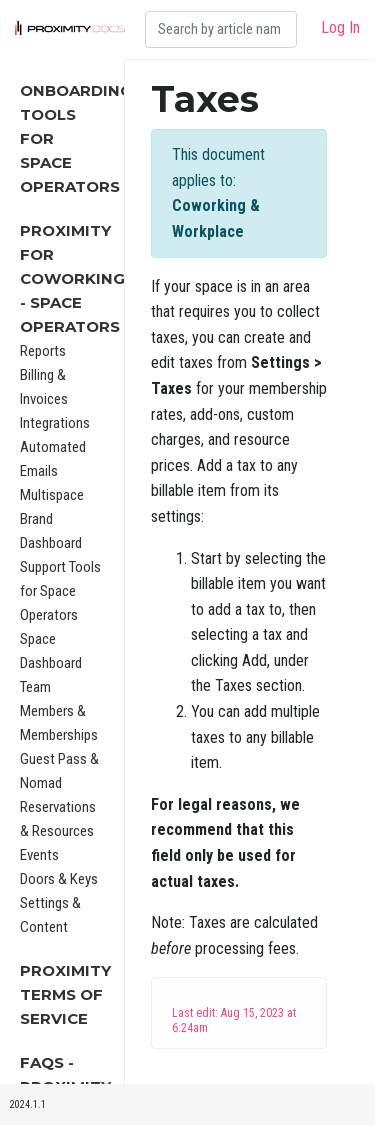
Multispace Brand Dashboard (52, 519)
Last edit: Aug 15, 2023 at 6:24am (234, 1020)
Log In (340, 27)
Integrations (55, 423)
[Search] (221, 29)
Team (35, 687)
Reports (43, 351)
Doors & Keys (59, 879)
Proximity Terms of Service (65, 994)
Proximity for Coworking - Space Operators (72, 278)
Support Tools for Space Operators (60, 591)
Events (39, 855)
